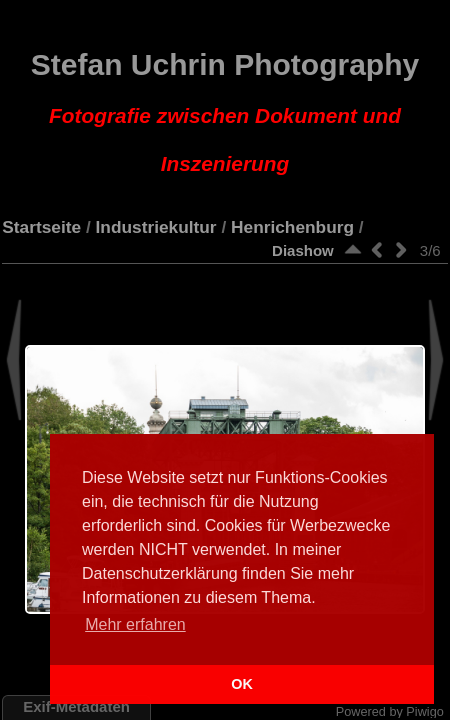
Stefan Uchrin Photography (225, 112)
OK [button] (242, 684)
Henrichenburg (292, 227)
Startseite (41, 227)
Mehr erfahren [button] (135, 624)
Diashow (303, 250)
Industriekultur (156, 227)
